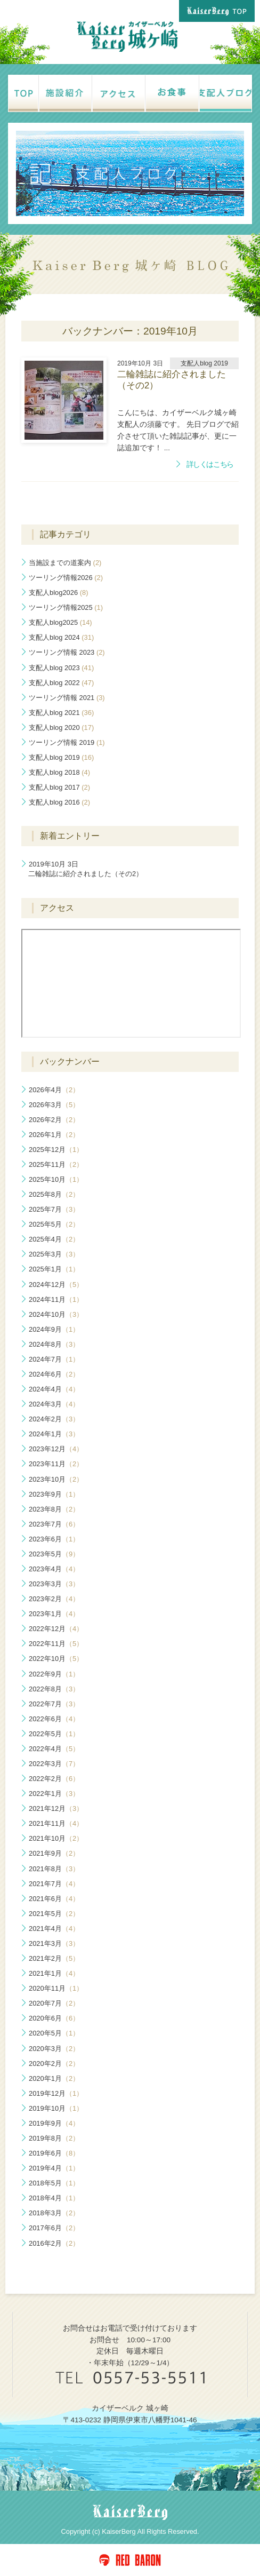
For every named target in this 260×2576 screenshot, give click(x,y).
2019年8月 (54, 2138)
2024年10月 (56, 1314)
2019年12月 (56, 2093)
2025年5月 (54, 1224)
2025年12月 (56, 1150)
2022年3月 (54, 1764)
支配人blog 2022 (61, 683)
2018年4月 (54, 2198)
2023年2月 (54, 1599)
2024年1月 (54, 1434)
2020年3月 (54, 2049)
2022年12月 (56, 1629)
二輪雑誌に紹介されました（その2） (85, 869)
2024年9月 (54, 1329)
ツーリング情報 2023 (67, 652)
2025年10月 (56, 1179)
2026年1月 (54, 1135)
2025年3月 (54, 1254)
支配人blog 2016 (59, 802)
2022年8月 (54, 1689)
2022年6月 (54, 1719)
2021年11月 (56, 1823)
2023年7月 (54, 1524)
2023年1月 (54, 1614)
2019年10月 (56, 2108)
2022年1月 (54, 1794)
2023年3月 (54, 1584)
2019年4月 (54, 2168)
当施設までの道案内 (65, 563)
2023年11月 (56, 1464)
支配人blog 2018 (59, 772)
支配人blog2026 (58, 593)
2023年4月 (54, 1569)
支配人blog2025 (60, 622)
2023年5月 (54, 1554)
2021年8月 (54, 1869)
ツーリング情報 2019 (67, 742)
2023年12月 (56, 1449)
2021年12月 (56, 1808)
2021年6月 (54, 1899)
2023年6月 (54, 1539)
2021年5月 (54, 1914)
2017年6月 (54, 2228)
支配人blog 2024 (61, 637)
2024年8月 (54, 1344)
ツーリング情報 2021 (67, 698)
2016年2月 (54, 2243)
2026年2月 (54, 1120)
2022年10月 (56, 1659)
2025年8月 (54, 1194)
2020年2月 (54, 2064)
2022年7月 (54, 1704)
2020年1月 (54, 2078)
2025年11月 (56, 1164)
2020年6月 (54, 2018)
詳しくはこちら (209, 464)
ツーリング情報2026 (66, 578)
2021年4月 (54, 1929)
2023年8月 (54, 1509)
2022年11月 (56, 1644)
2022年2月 (54, 1779)
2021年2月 (54, 1958)
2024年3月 (54, 1404)
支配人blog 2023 (61, 668)
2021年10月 (56, 1838)
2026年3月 (54, 1105)
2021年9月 (54, 1853)
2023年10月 (56, 1479)
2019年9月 (54, 2123)
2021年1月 (54, 1973)
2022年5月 (54, 1734)
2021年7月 (54, 1884)
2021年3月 (54, 1943)
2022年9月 (54, 1674)
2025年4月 (54, 1239)
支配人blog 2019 (61, 757)
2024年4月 (54, 1389)
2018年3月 (54, 2213)
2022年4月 (54, 1749)
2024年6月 (54, 1374)
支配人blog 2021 (61, 713)
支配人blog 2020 (61, 727)
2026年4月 (54, 1090)
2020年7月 (54, 2003)
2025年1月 (54, 1269)
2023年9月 (54, 1494)
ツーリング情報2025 (66, 607)
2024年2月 (54, 1419)
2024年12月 (56, 1285)
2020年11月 (56, 1988)
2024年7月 (54, 1359)
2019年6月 (54, 2153)
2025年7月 (54, 1209)
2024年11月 (56, 1299)
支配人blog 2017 (59, 787)
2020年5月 (54, 2033)
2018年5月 (54, 2183)
